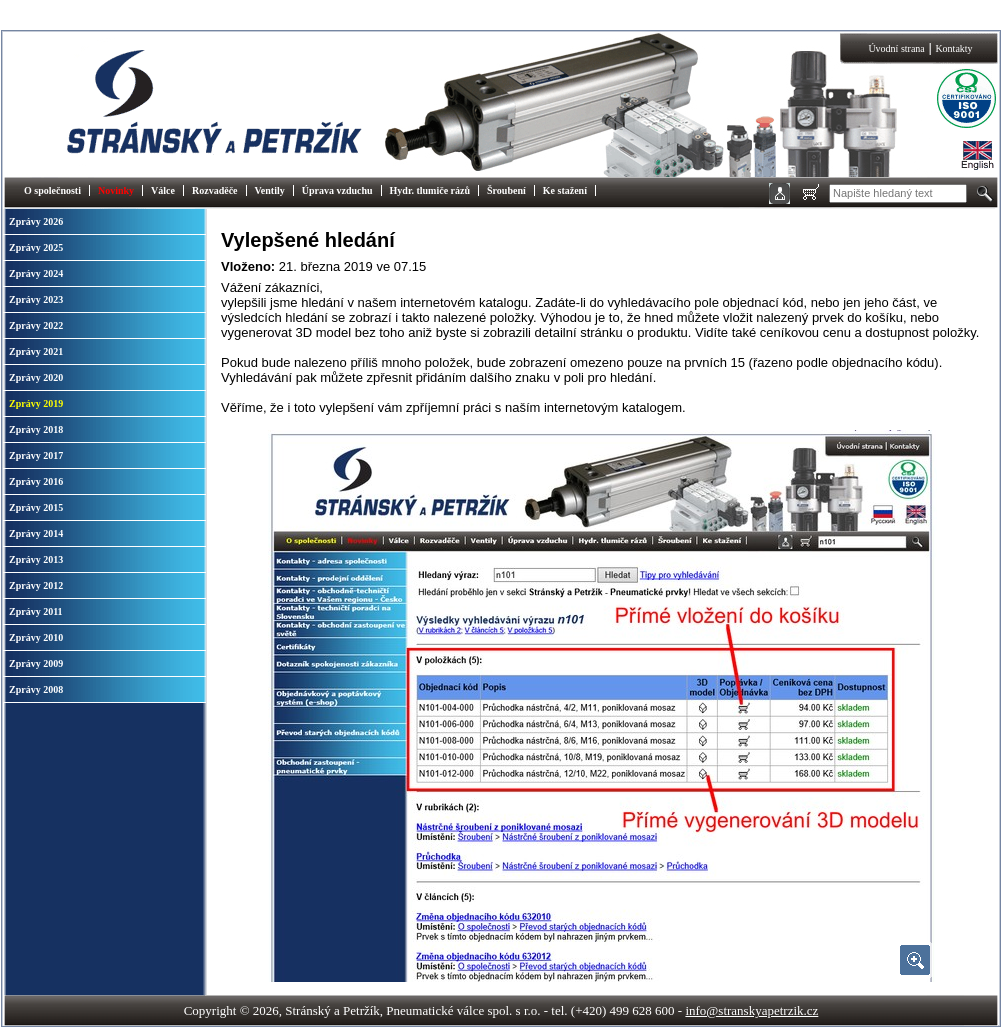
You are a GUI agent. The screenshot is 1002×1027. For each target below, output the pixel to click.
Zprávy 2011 (36, 611)
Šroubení (506, 190)
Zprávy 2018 (36, 429)
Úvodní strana (896, 48)
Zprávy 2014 (36, 533)
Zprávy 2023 (36, 299)
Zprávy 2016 (36, 481)
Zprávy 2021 (36, 351)
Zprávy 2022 (36, 325)
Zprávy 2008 (36, 689)
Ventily (270, 190)
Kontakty (953, 48)
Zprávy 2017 (36, 455)
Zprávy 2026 (36, 221)
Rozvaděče (215, 190)
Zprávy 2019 (36, 403)
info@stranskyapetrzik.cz (751, 1010)
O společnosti (52, 190)
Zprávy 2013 (36, 559)
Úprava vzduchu (337, 190)
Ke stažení (565, 190)
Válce (163, 190)
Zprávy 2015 (36, 507)
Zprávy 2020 (36, 377)
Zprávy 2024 (36, 273)
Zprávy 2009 (36, 663)
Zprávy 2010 (36, 637)
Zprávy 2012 (36, 585)
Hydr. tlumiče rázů (430, 190)
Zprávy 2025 (36, 247)
